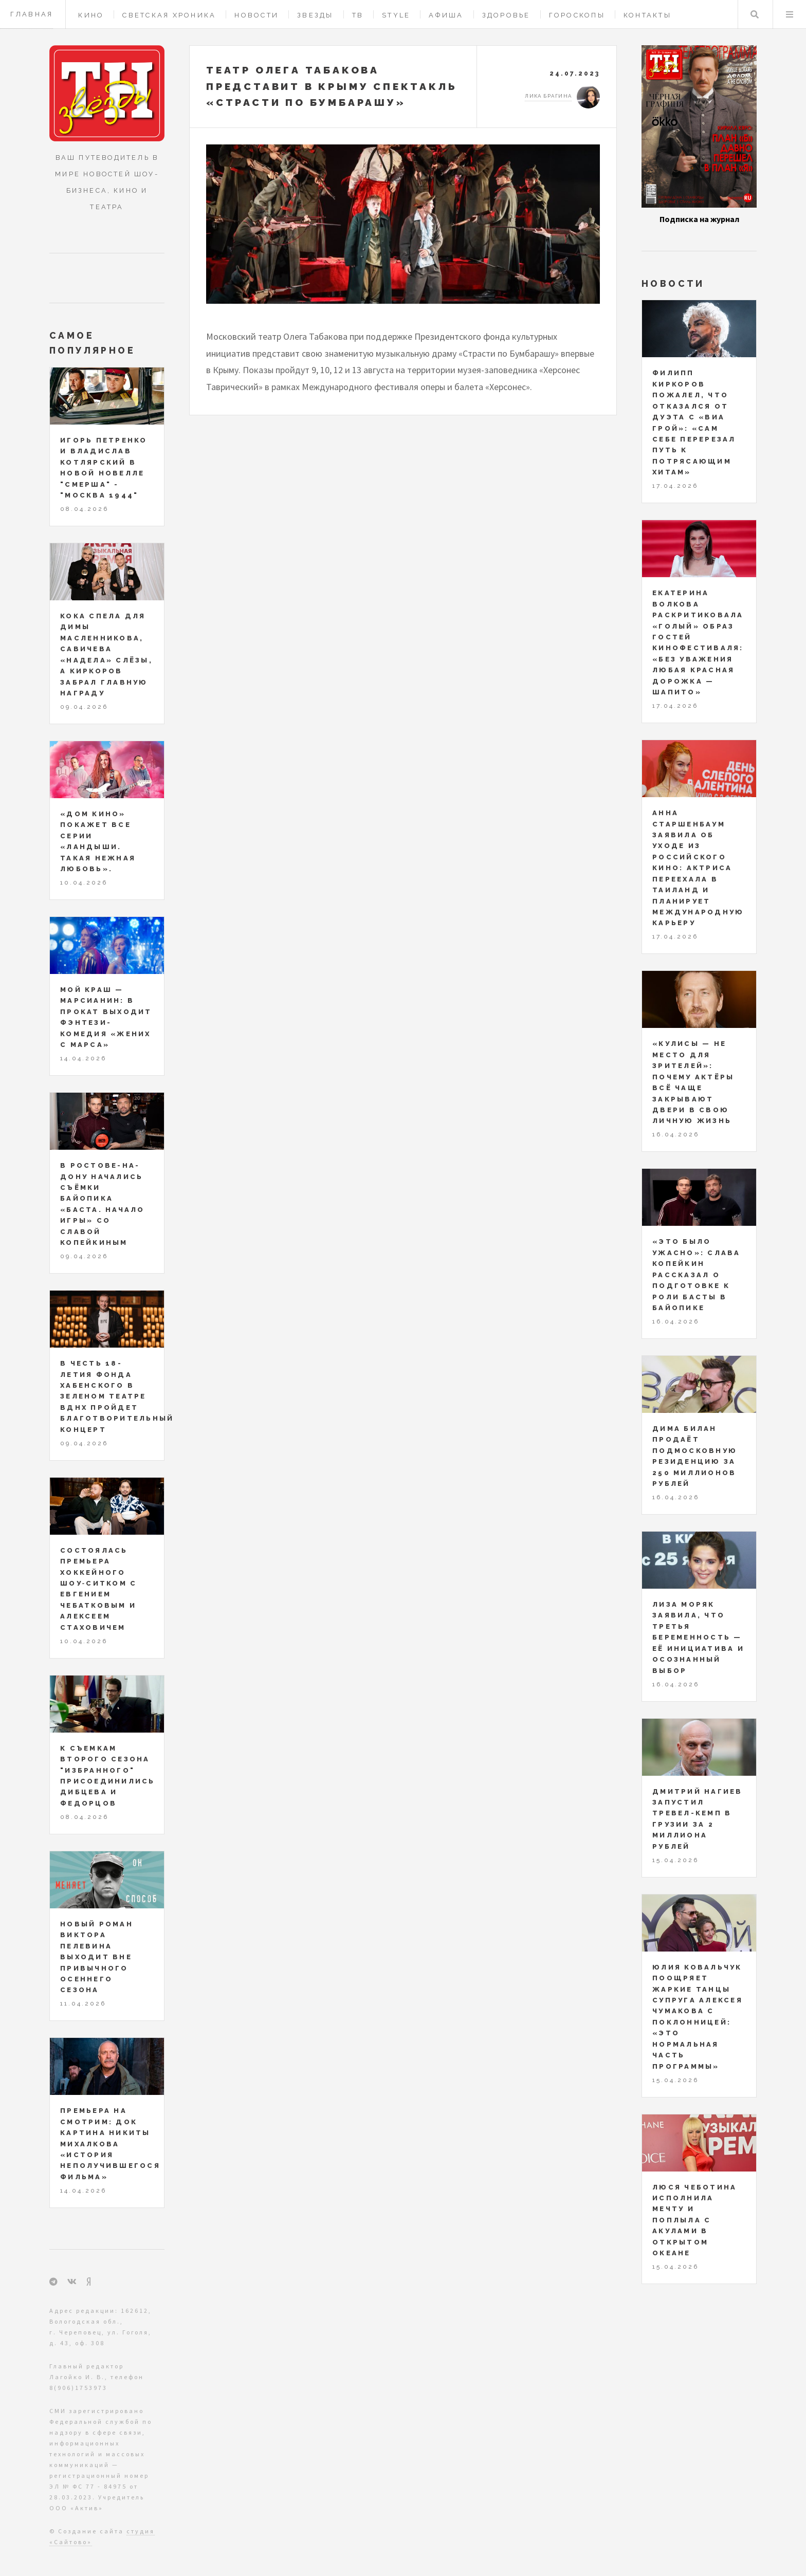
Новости (256, 15)
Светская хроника (169, 15)
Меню (789, 14)
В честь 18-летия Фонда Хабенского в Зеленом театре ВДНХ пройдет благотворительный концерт (117, 1396)
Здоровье (506, 15)
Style (396, 15)
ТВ (358, 15)
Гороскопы (577, 15)
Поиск (754, 14)
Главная (31, 14)
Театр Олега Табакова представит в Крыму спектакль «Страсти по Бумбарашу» (331, 86)
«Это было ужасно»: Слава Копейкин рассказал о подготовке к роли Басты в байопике (696, 1275)
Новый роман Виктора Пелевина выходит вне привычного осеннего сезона (96, 1957)
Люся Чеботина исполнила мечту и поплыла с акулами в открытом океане (694, 2220)
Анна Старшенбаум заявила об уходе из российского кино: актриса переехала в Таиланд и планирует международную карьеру (698, 868)
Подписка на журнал (699, 219)
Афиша (446, 15)
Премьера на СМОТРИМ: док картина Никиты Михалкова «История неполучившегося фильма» (110, 2144)
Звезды (315, 15)
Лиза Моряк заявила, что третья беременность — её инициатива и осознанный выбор (698, 1637)
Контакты (647, 15)
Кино (91, 15)
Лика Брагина (548, 96)
